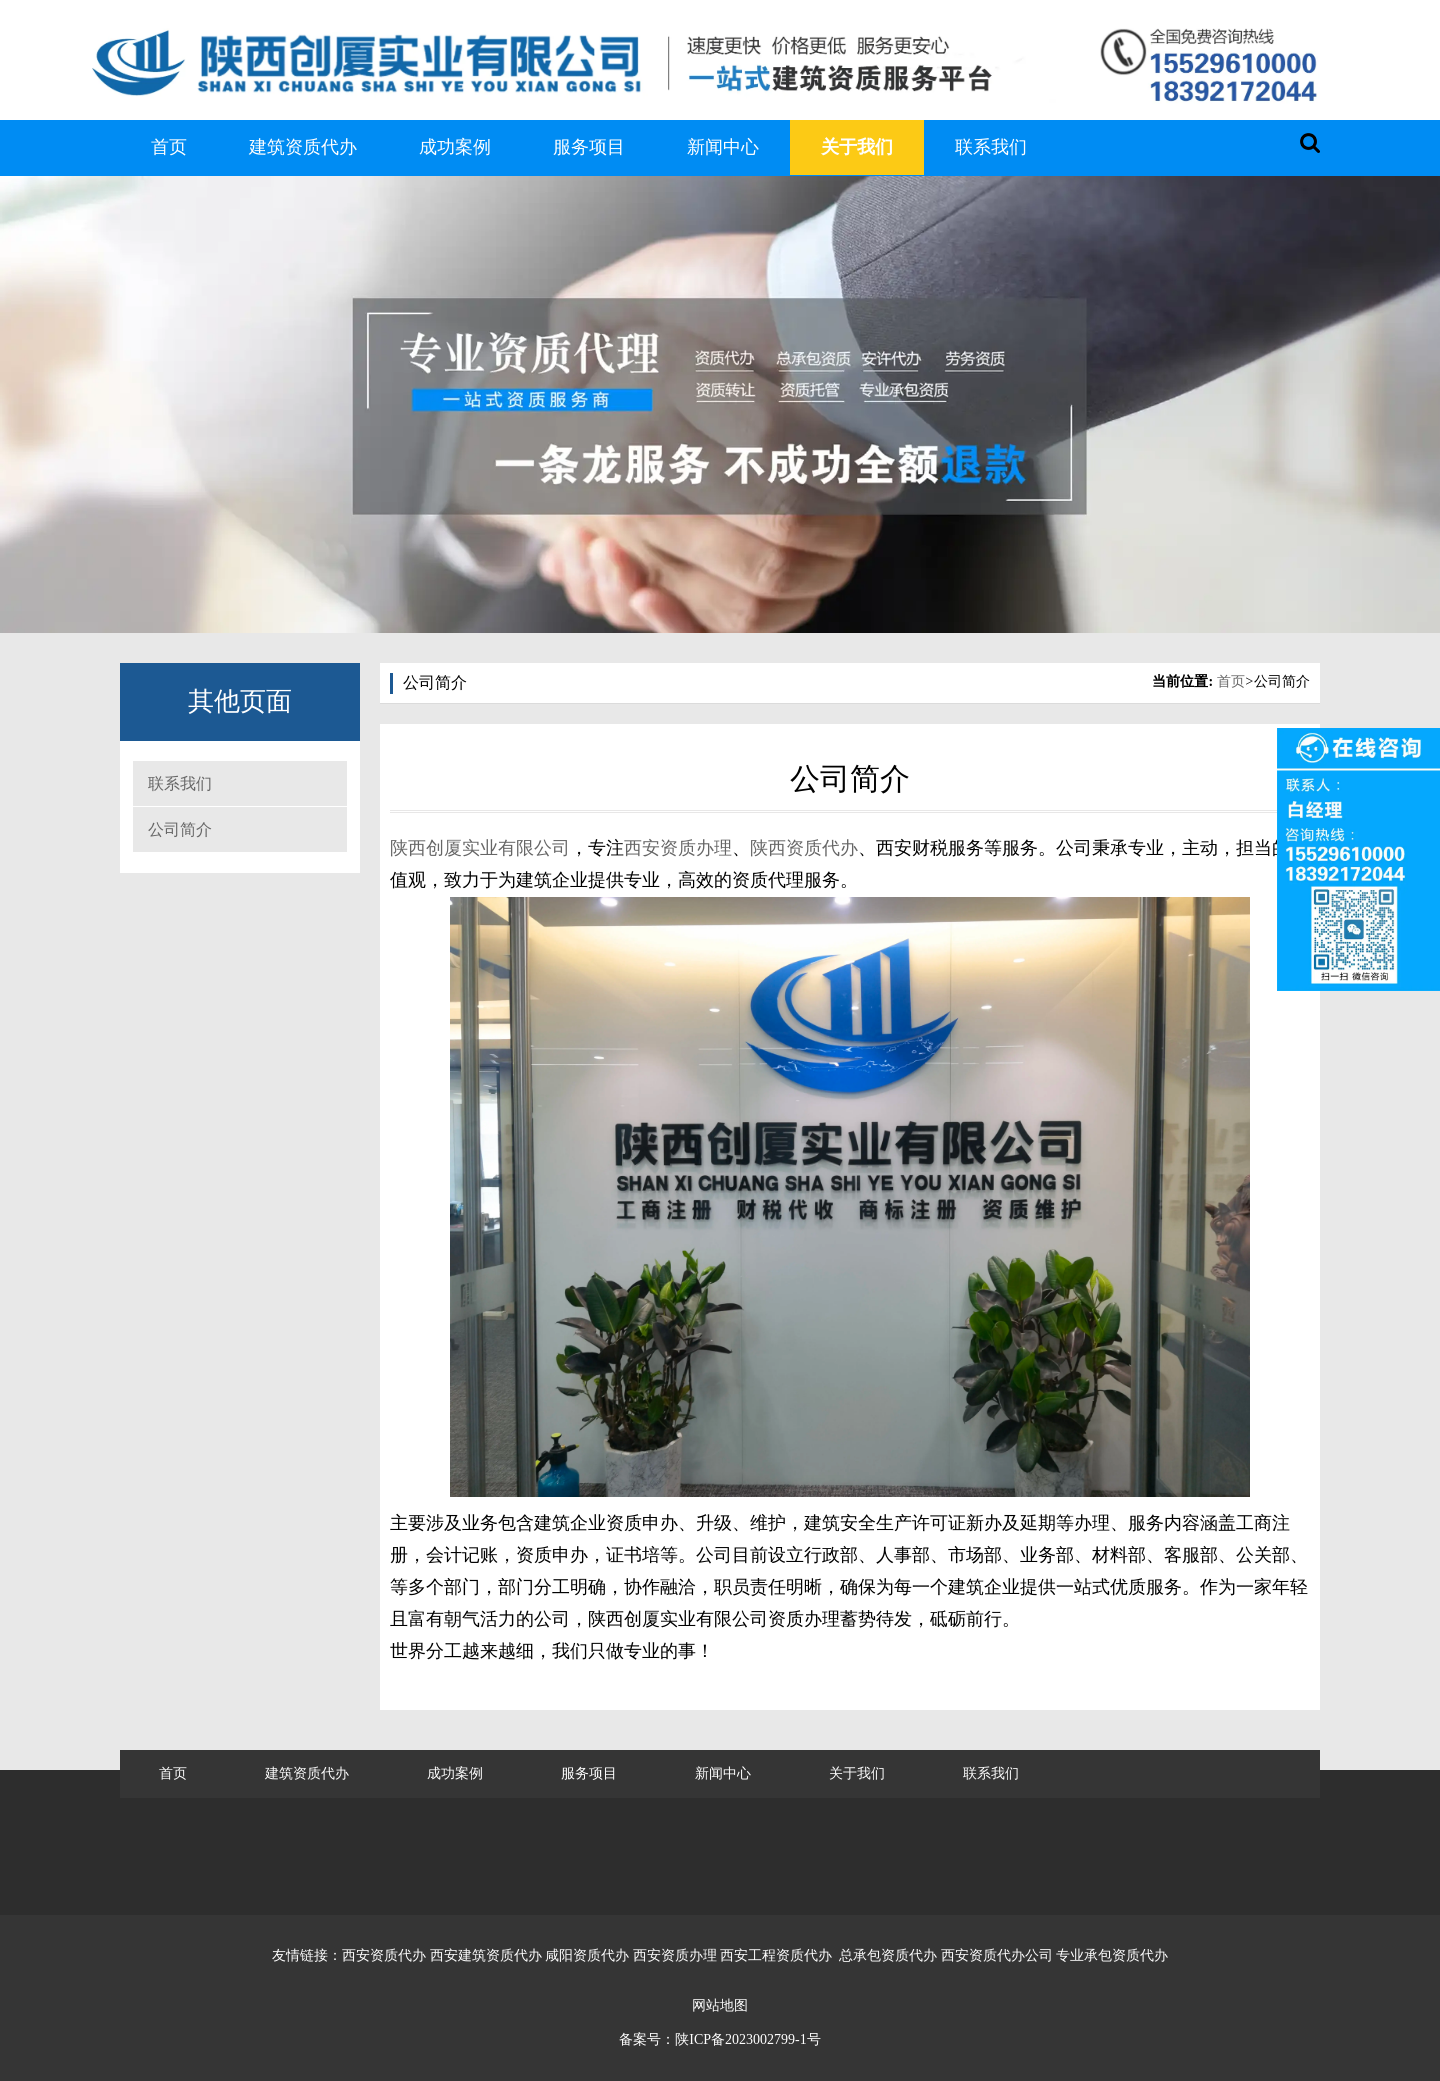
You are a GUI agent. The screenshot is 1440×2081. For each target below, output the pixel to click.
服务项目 (589, 147)
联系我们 (991, 147)
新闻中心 (723, 147)
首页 (169, 147)
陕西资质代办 (804, 848)
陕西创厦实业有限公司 (480, 848)
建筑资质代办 (303, 147)
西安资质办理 (678, 848)
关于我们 (857, 147)
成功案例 (455, 147)
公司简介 (180, 829)
